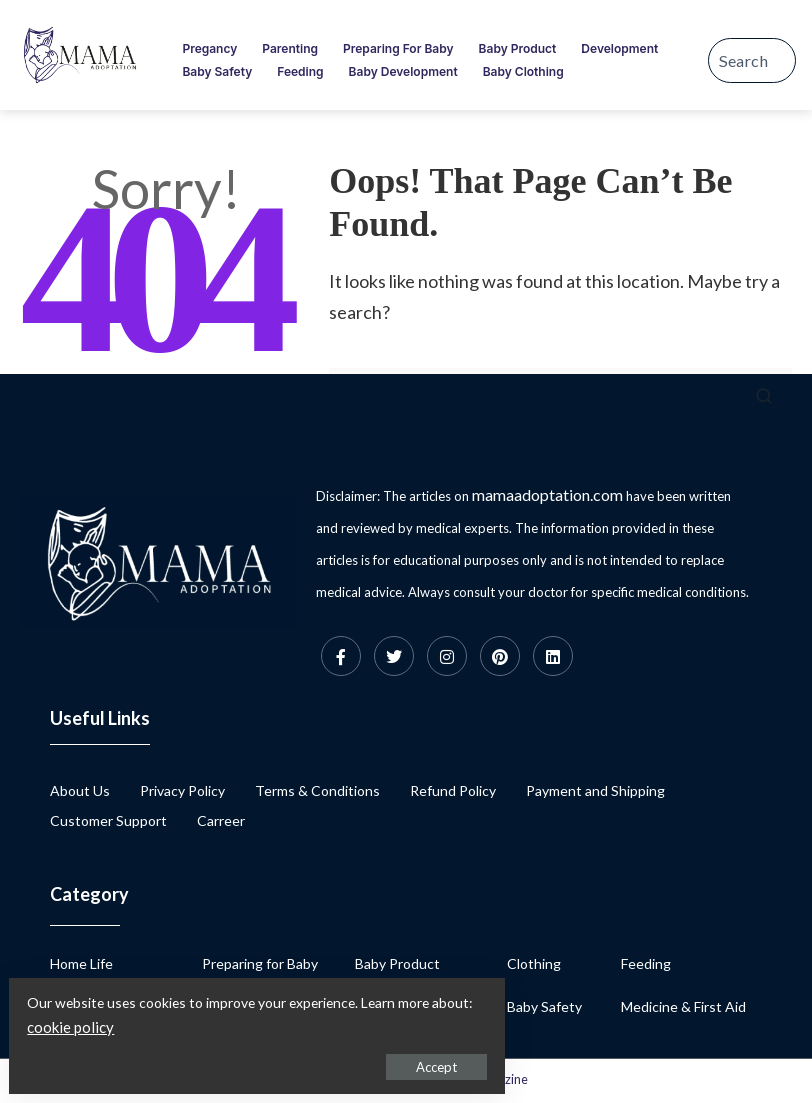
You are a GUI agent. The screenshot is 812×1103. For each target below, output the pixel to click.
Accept (244, 1059)
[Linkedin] (553, 656)
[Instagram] (447, 656)
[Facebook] (341, 656)
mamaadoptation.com (547, 494)
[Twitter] (394, 656)
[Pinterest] (500, 656)
